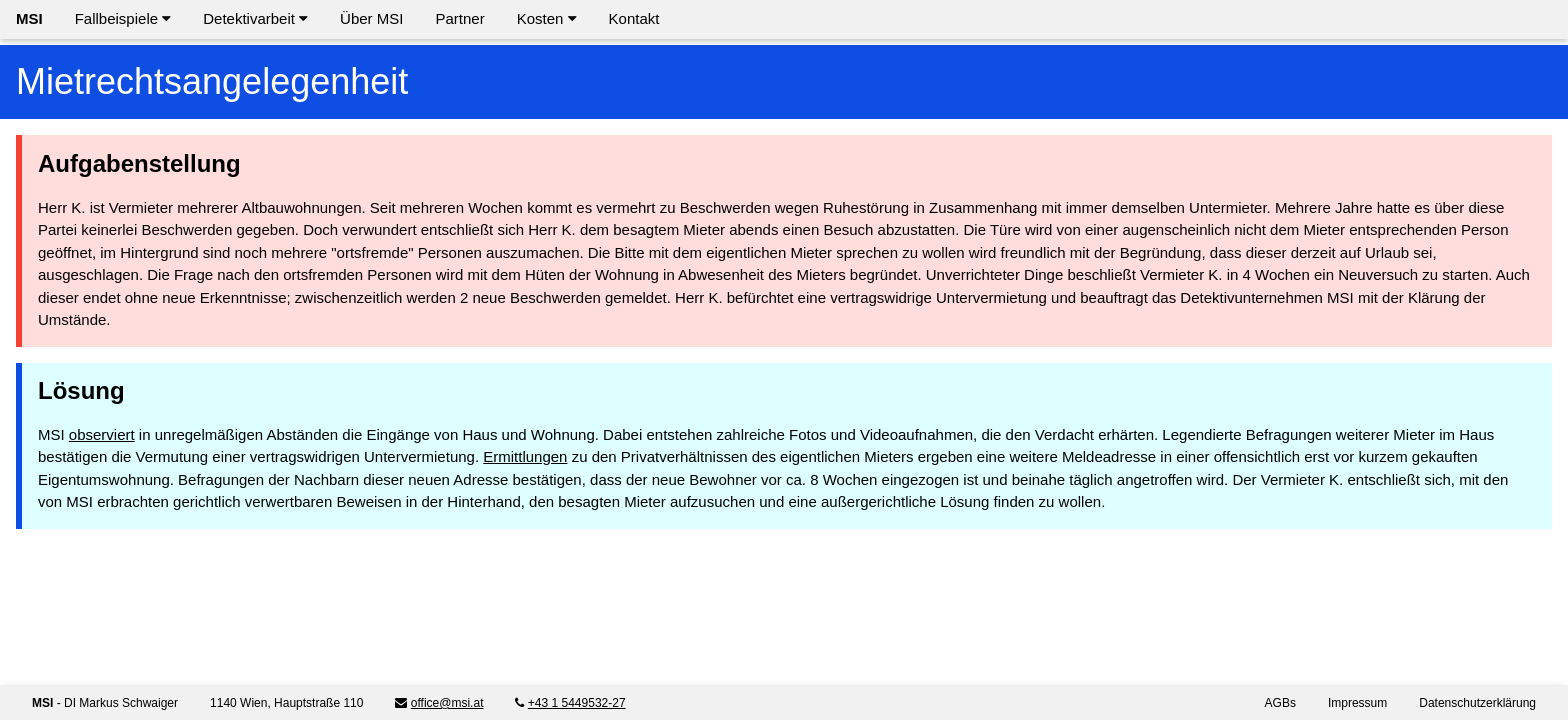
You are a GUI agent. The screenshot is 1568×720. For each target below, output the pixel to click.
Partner (459, 18)
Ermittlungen (525, 456)
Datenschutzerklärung (1477, 703)
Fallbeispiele (123, 18)
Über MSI (371, 18)
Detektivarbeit (255, 18)
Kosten (547, 18)
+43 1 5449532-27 (577, 703)
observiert (102, 434)
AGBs (1280, 703)
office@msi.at (447, 703)
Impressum (1357, 703)
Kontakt (634, 18)
